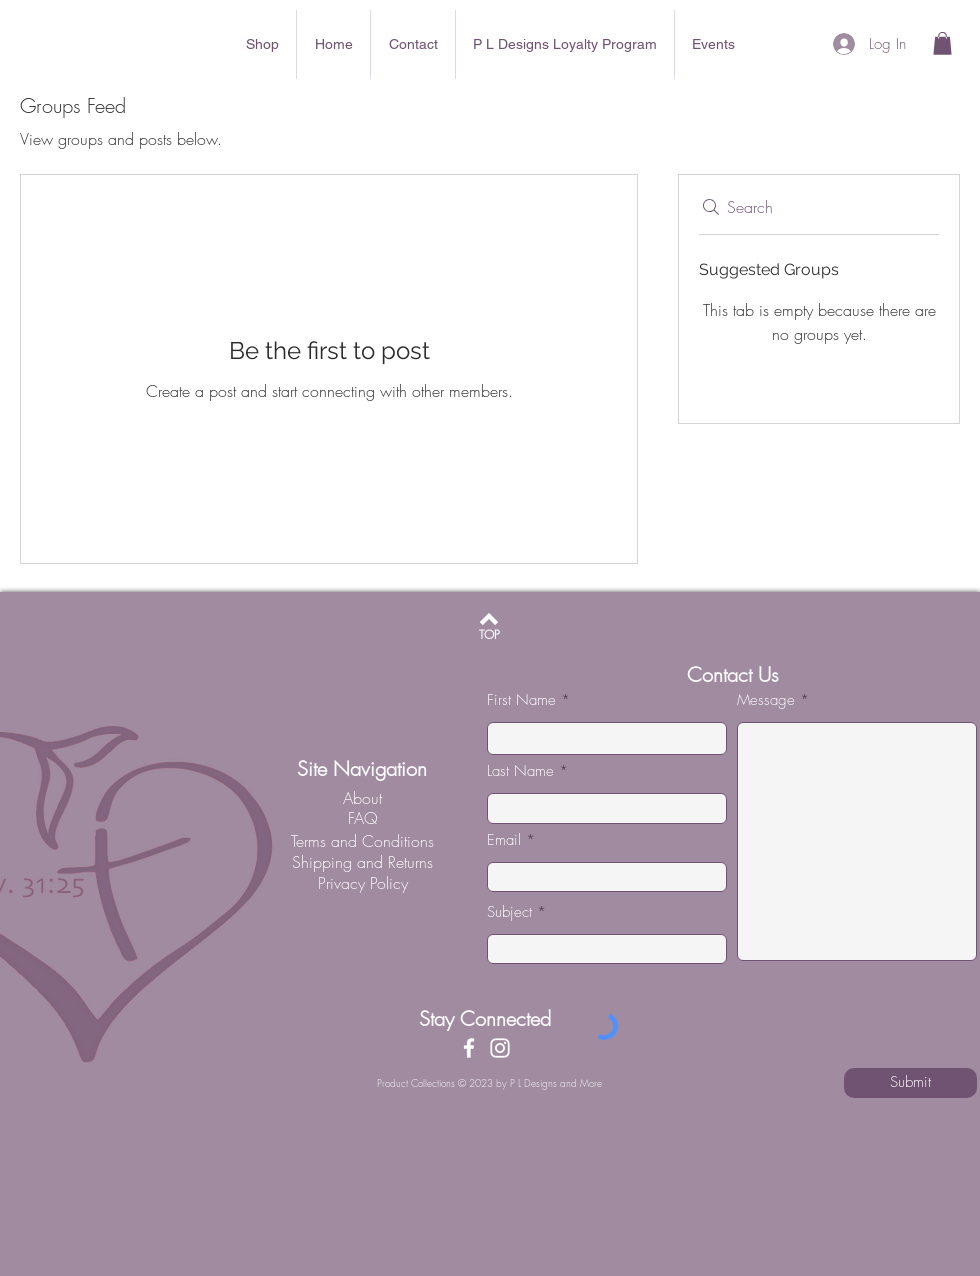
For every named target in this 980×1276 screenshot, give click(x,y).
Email (504, 840)
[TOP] (489, 636)
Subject (509, 912)
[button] (942, 43)
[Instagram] (500, 1048)
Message (766, 700)
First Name (521, 700)
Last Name (520, 771)
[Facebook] (469, 1048)
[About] (362, 798)
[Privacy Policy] (362, 883)
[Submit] (910, 1083)
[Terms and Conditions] (362, 841)
